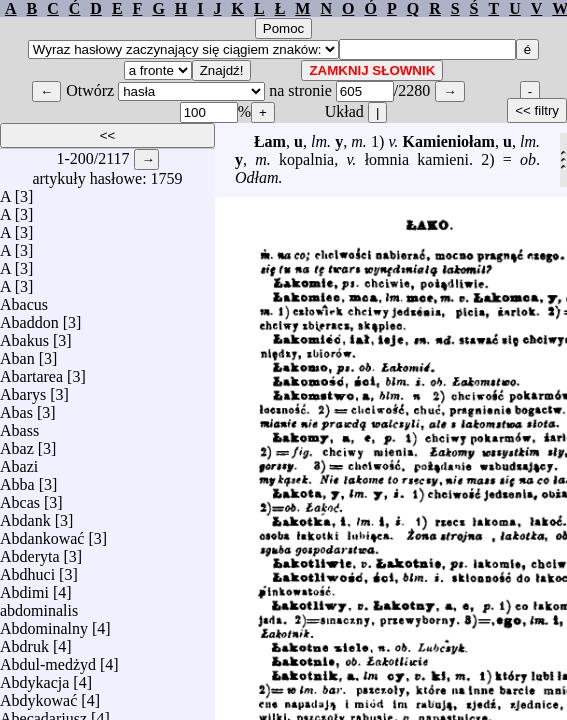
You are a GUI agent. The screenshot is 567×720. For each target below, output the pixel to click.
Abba (17, 479)
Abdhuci (27, 569)
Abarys (23, 389)
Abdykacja (34, 677)
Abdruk (24, 641)
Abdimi (24, 587)
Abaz (17, 443)
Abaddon (29, 317)
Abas (16, 407)
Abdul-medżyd (48, 659)
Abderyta (30, 551)
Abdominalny (44, 623)
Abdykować (38, 695)
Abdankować (42, 533)
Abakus (24, 335)
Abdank (25, 515)
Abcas (20, 497)
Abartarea (31, 371)
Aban (17, 353)
